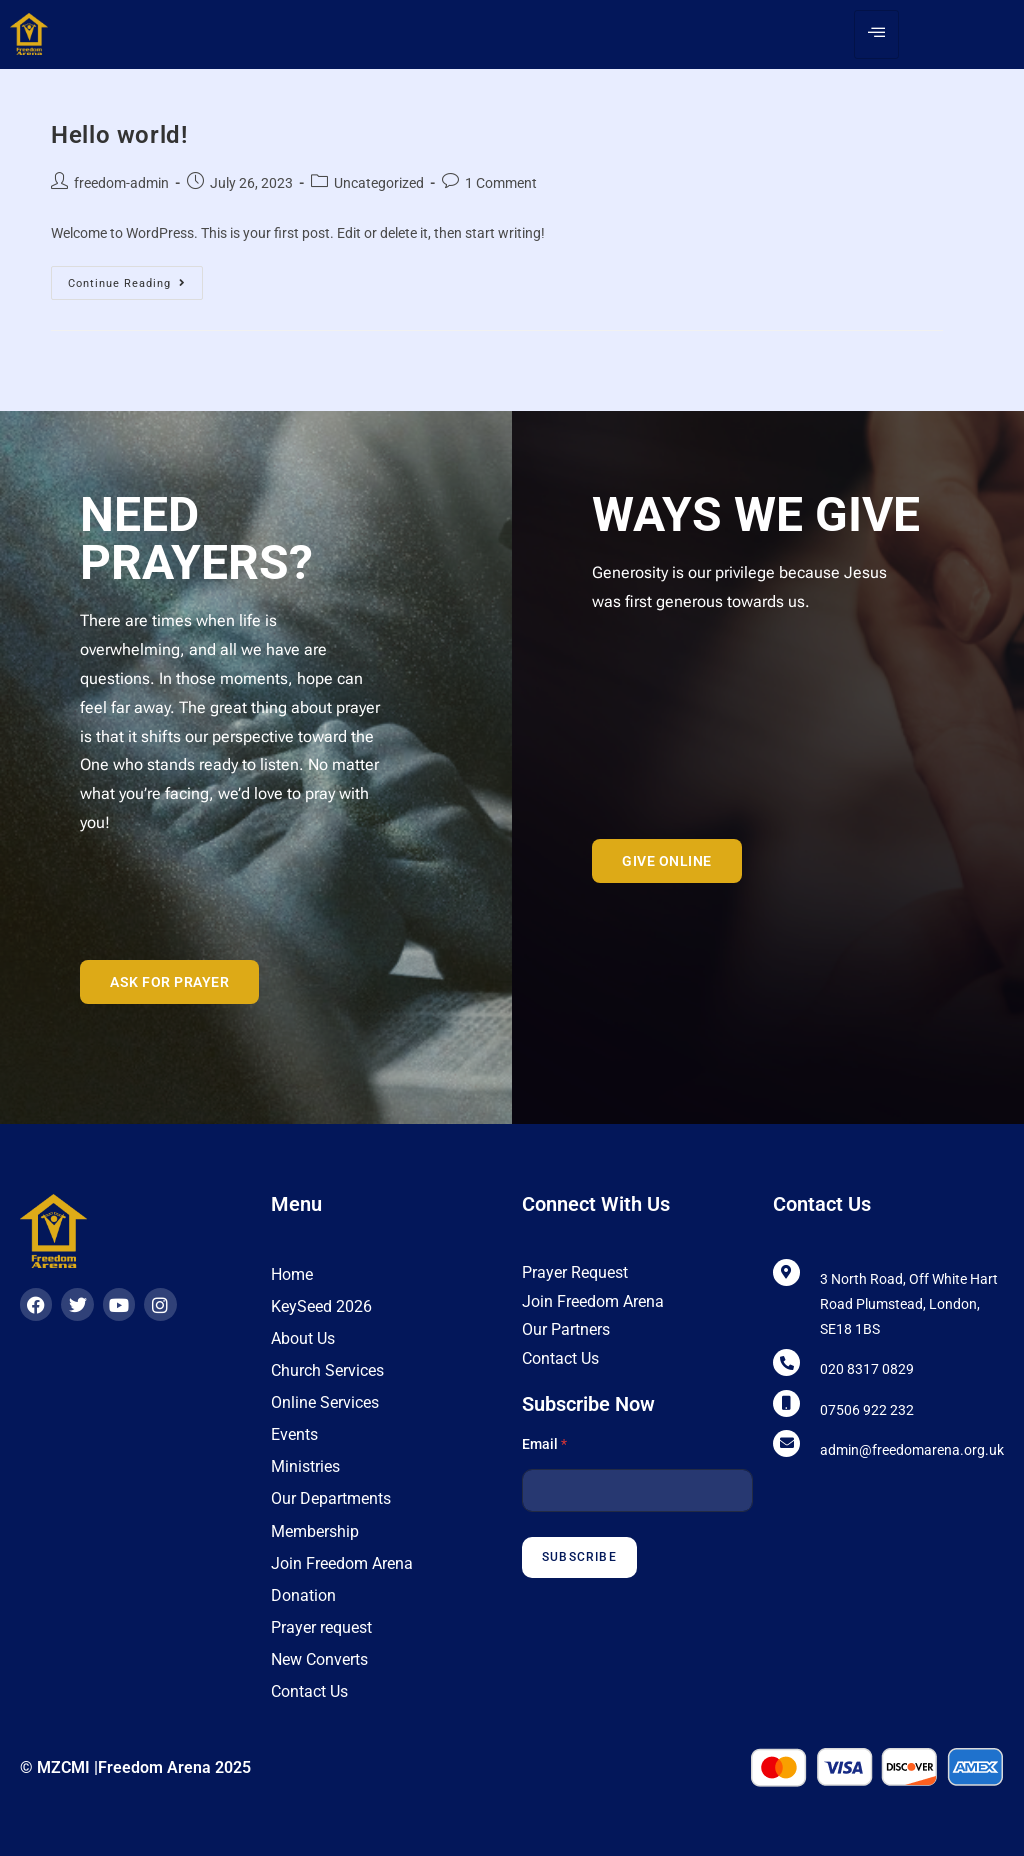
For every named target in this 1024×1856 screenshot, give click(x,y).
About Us (303, 1338)
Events (294, 1434)
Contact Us (309, 1690)
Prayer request (321, 1626)
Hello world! (119, 135)
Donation (303, 1594)
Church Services (327, 1370)
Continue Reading (135, 278)
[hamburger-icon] (876, 34)
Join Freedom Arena (342, 1562)
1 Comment (501, 183)
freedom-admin (121, 183)
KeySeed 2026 (321, 1306)
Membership (315, 1530)
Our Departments (331, 1498)
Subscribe (579, 1557)
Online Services (325, 1402)
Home (292, 1274)
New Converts (319, 1658)
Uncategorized (379, 183)
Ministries (305, 1466)
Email (544, 1444)
